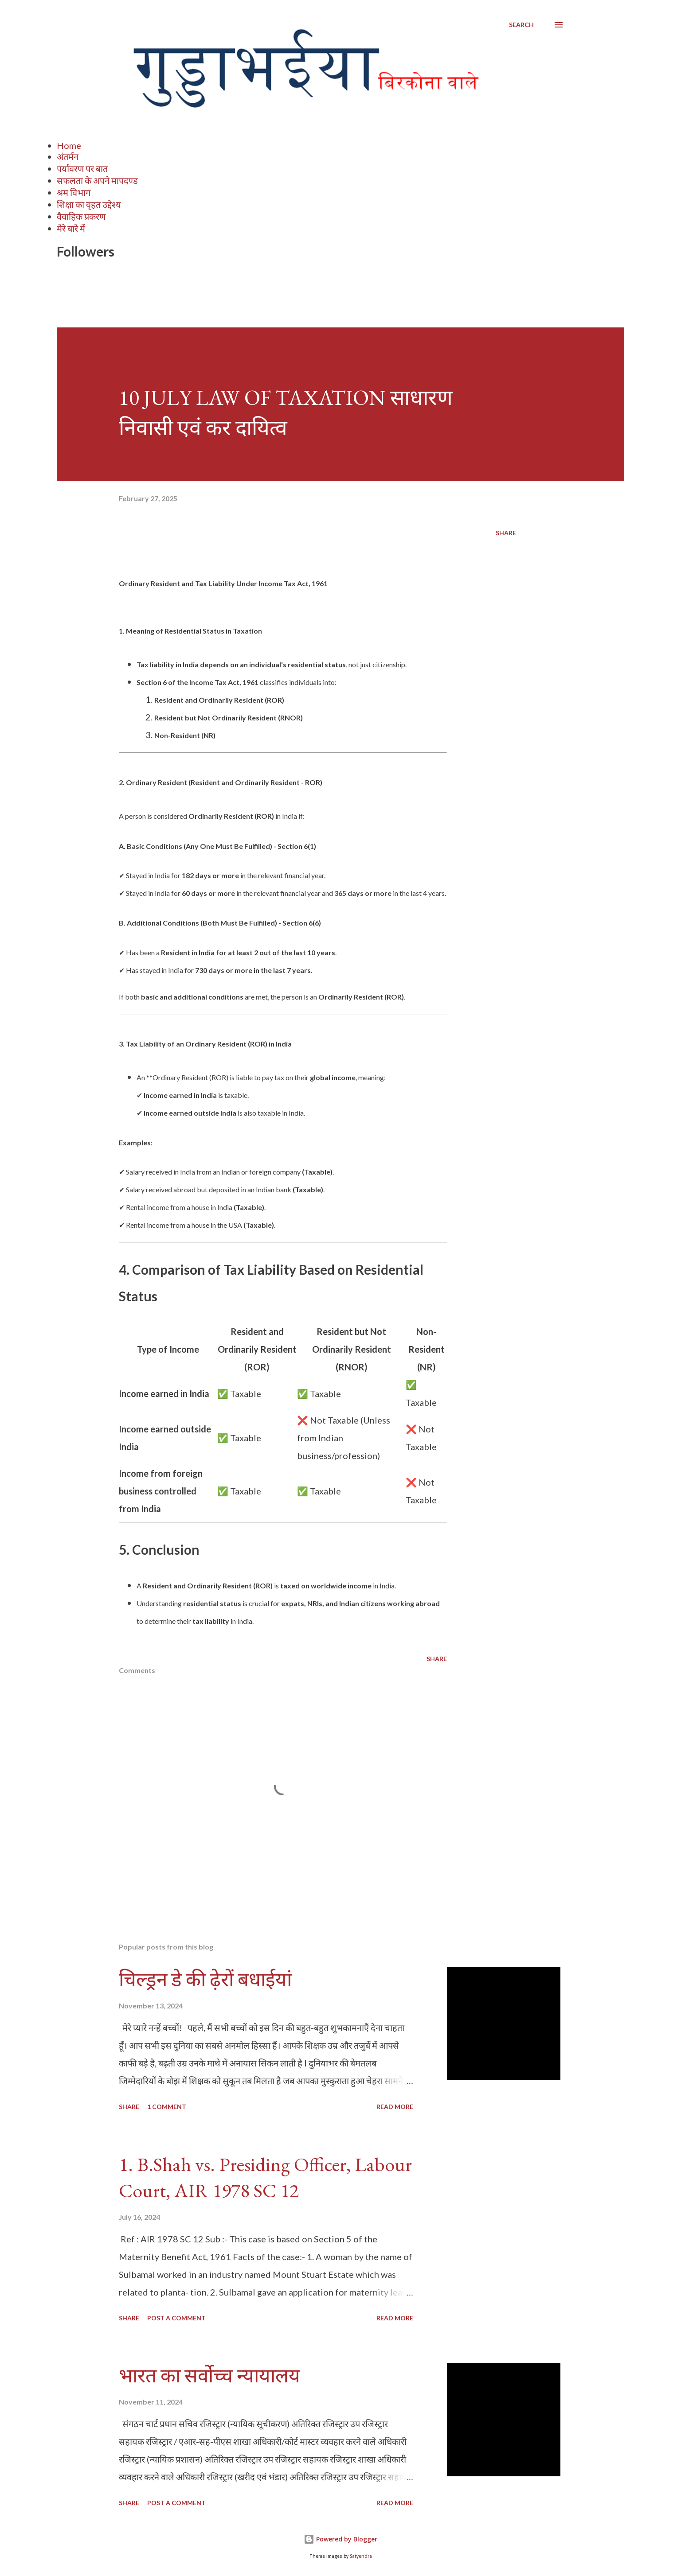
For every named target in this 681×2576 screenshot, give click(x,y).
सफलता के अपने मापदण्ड (97, 180)
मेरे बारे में (71, 228)
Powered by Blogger (340, 2539)
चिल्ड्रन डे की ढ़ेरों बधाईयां (205, 1979)
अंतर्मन (67, 156)
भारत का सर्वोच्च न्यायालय (209, 2375)
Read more (394, 2106)
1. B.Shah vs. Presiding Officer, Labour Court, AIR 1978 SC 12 (265, 2177)
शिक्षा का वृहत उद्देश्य (89, 204)
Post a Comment (176, 2318)
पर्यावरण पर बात (82, 168)
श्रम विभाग (73, 192)
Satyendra (361, 2556)
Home (69, 145)
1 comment (166, 2106)
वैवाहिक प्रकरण (81, 216)
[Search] (521, 24)
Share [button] (506, 533)
